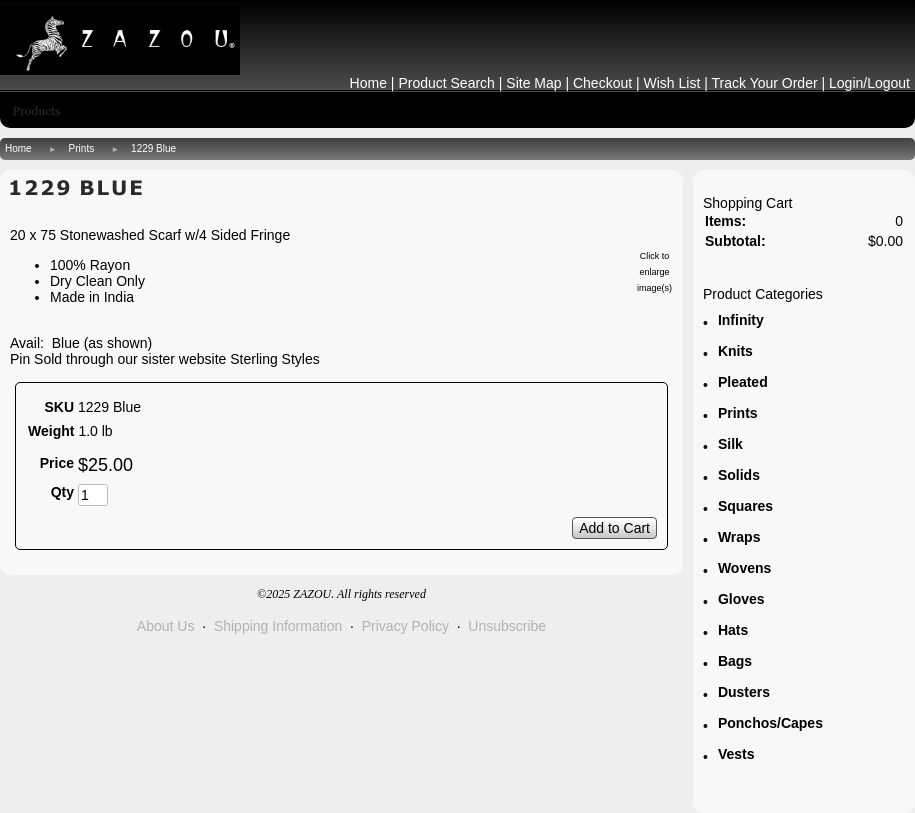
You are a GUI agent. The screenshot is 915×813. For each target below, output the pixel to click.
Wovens (744, 568)
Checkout (602, 83)
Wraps (739, 537)
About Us (166, 626)
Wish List (672, 83)
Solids (739, 475)
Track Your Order (765, 83)
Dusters (744, 692)
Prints (82, 148)
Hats (733, 630)
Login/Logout (869, 83)
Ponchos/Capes (770, 723)
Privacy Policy (405, 626)
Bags (735, 661)
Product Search (446, 83)
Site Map (533, 83)
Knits (735, 351)
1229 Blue (153, 148)
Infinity (741, 320)
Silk (730, 444)
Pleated (743, 382)
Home (368, 83)
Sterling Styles (274, 359)
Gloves (741, 599)
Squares (745, 506)
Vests (736, 754)
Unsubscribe (507, 626)
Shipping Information (278, 626)
